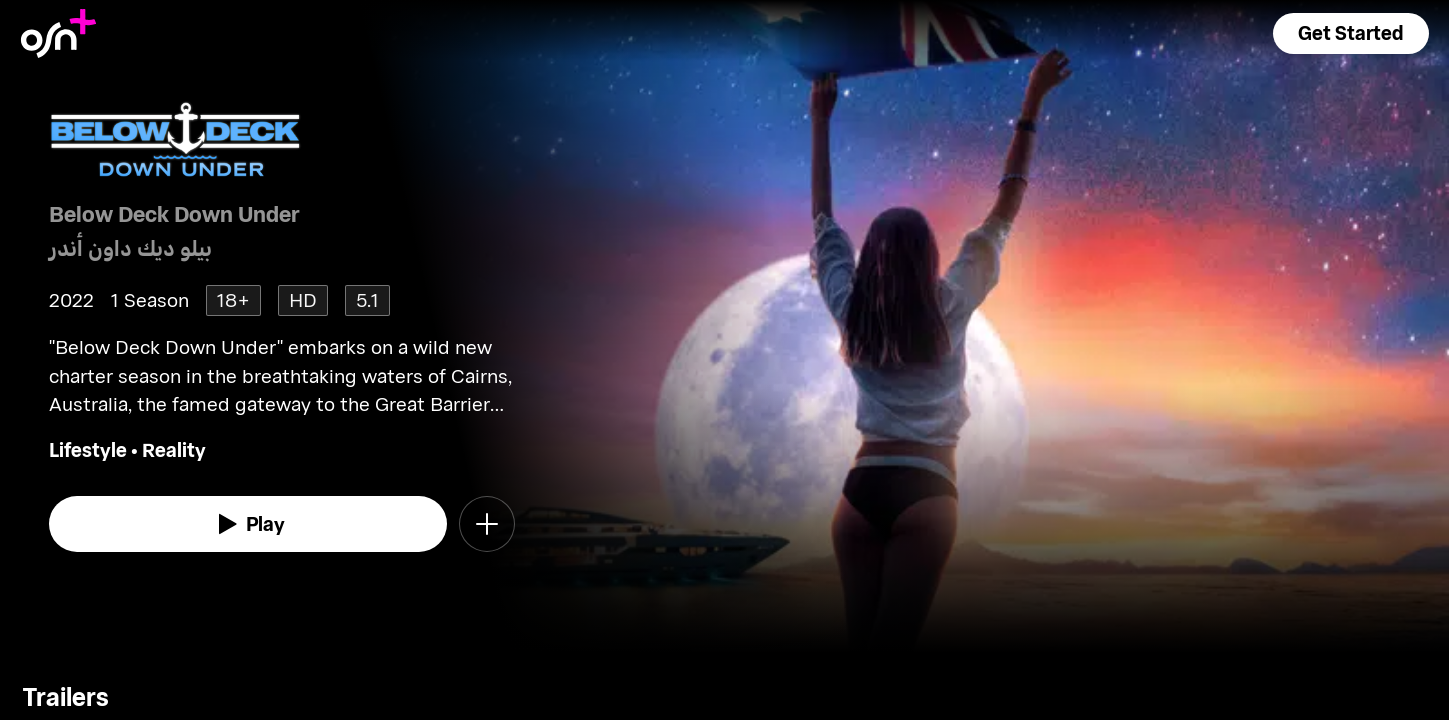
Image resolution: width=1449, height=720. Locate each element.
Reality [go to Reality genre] (174, 449)
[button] (1351, 33)
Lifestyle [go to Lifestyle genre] (88, 449)
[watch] (248, 524)
